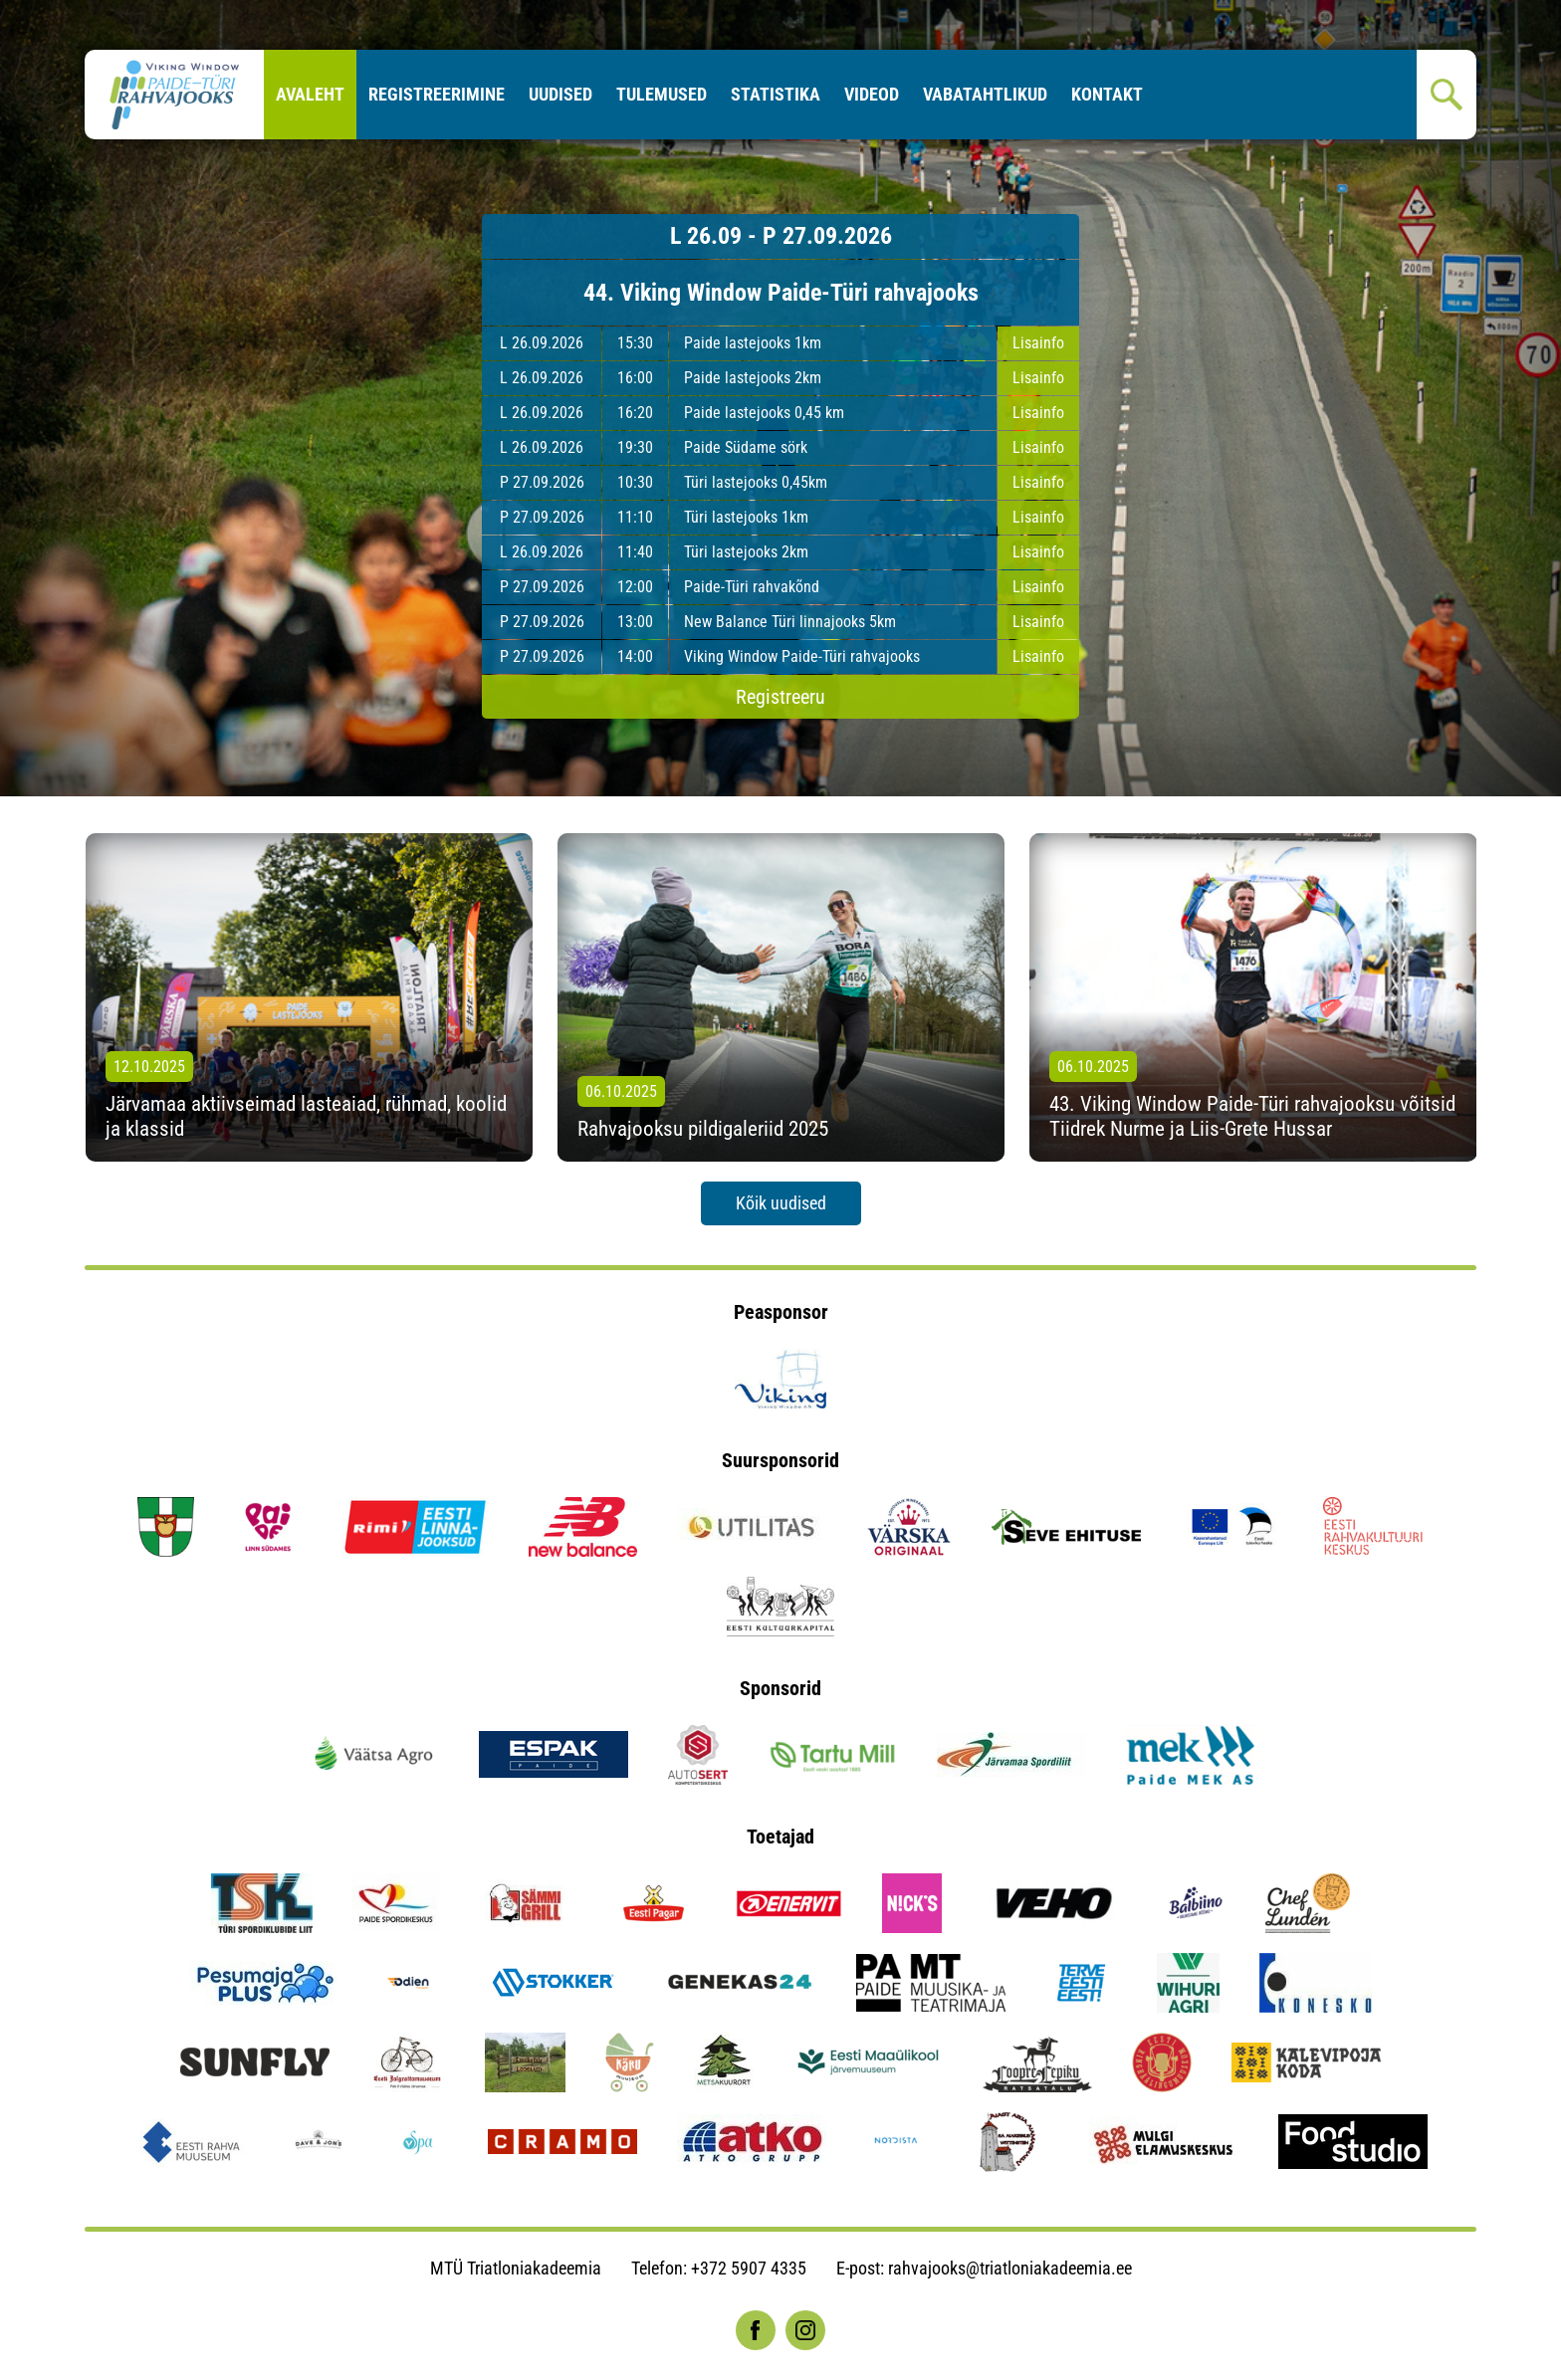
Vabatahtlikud (985, 94)
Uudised (560, 94)
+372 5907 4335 (748, 2268)
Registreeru (780, 697)
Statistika (775, 94)
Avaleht (310, 94)
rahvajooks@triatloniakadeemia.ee (1010, 2268)
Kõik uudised (781, 1202)
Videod (871, 94)
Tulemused (661, 94)
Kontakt (1107, 94)
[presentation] (40, 997)
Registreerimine (436, 94)
